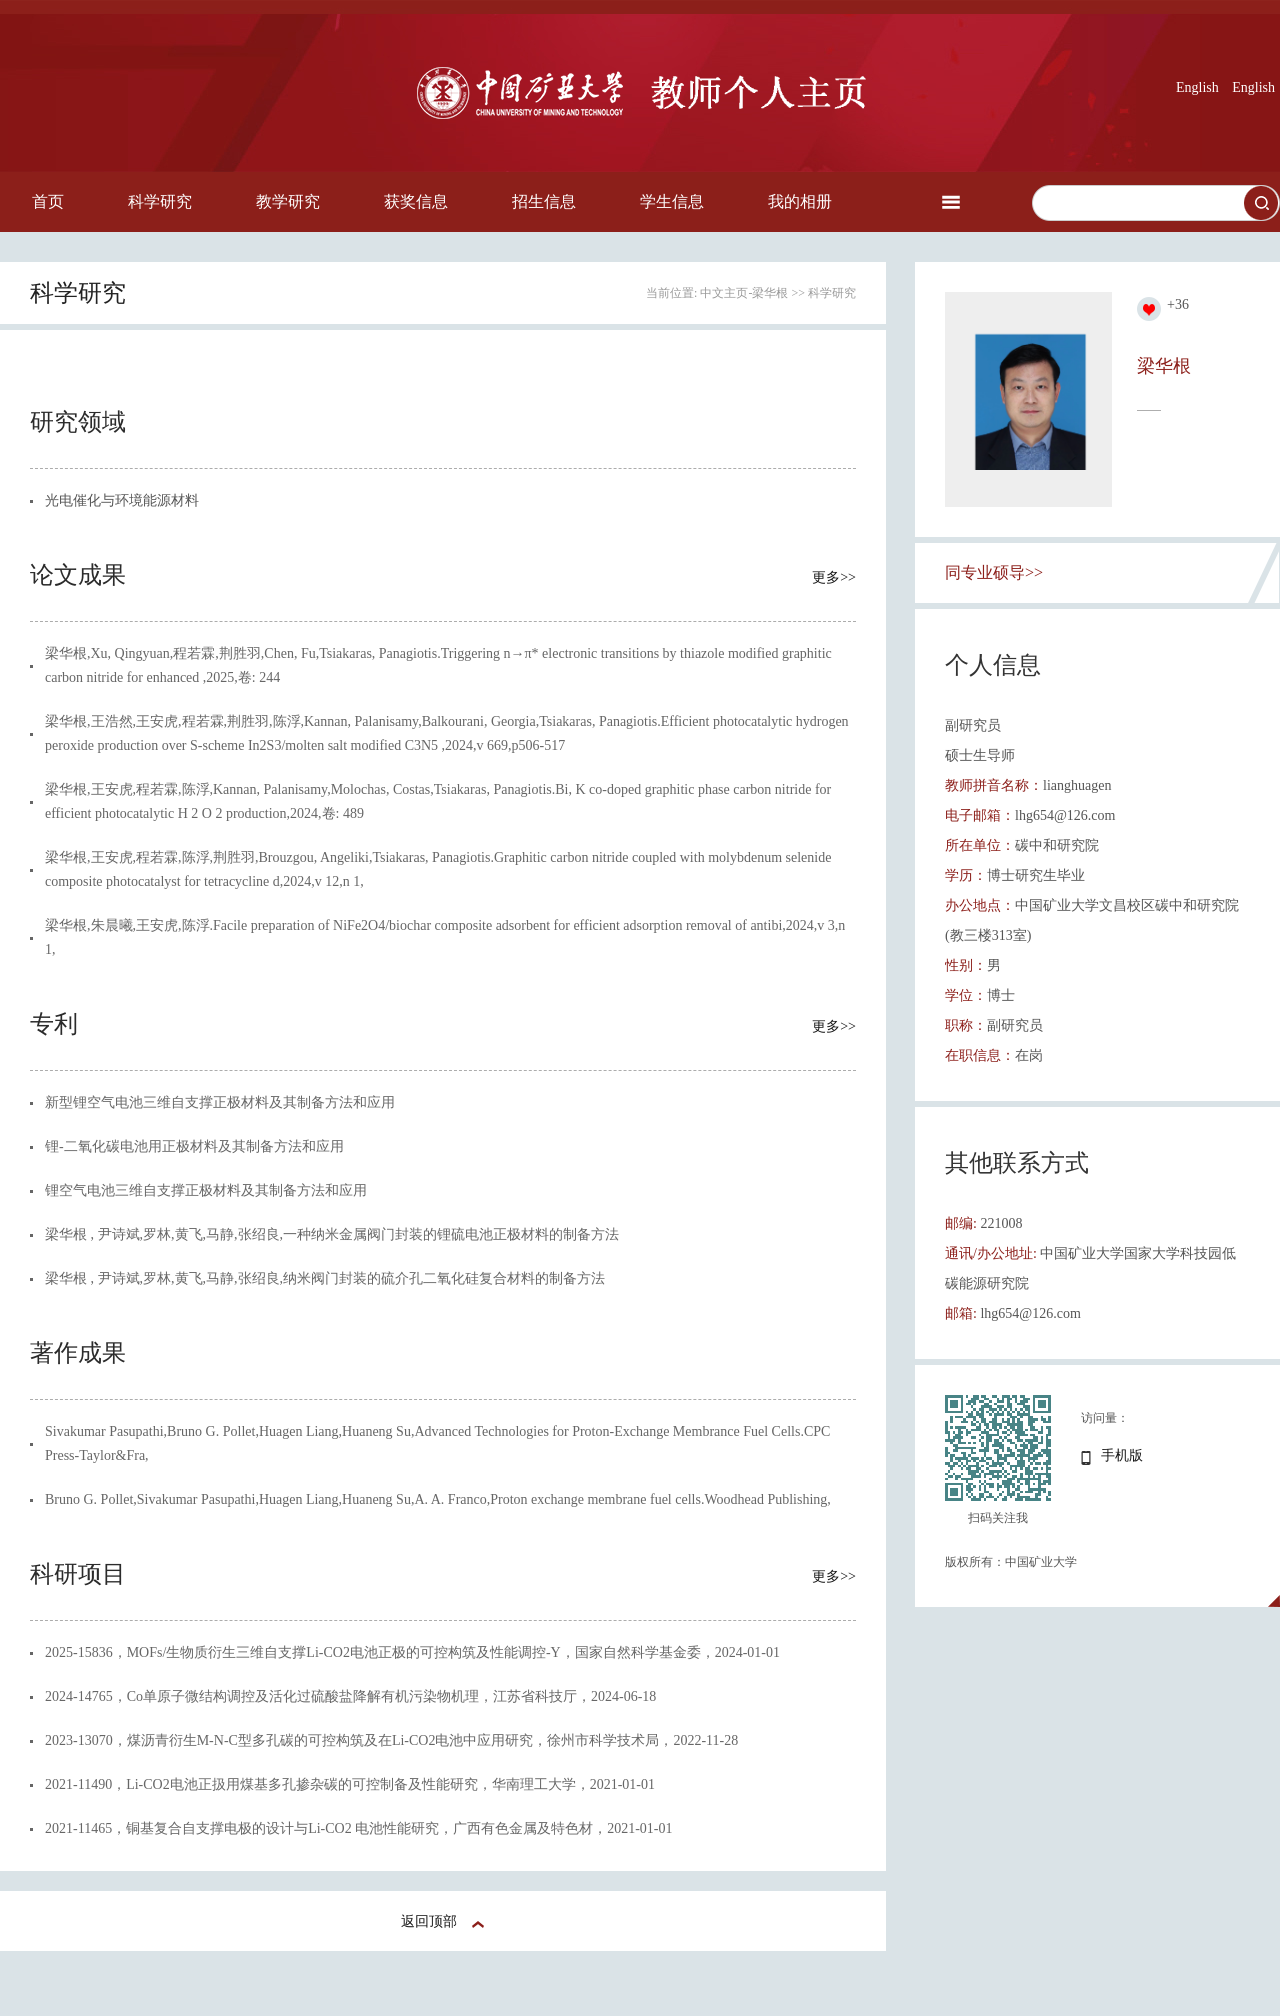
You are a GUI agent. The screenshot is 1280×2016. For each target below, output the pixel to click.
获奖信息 (416, 201)
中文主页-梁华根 (744, 293)
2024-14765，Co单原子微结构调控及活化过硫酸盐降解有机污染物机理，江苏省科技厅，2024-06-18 (350, 1696)
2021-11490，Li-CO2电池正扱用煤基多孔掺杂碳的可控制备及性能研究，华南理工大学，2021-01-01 (350, 1784)
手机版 (1122, 1455)
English (1197, 87)
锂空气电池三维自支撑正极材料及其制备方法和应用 (206, 1190)
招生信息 (544, 201)
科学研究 (160, 201)
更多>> (834, 577)
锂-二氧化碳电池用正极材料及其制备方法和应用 (194, 1146)
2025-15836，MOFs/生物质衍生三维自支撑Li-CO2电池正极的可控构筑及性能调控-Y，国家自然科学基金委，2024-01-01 (412, 1652)
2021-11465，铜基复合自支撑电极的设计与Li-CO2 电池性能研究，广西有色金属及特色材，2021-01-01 (359, 1828)
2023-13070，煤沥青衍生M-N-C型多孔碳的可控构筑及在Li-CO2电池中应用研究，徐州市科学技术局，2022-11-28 (391, 1740)
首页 (48, 201)
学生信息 (672, 201)
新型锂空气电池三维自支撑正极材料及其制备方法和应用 (220, 1102)
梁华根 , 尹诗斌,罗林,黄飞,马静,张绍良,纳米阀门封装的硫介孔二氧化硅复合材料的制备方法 (325, 1278)
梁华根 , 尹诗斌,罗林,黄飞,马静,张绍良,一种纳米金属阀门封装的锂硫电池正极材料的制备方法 (332, 1234)
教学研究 (288, 201)
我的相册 (800, 201)
